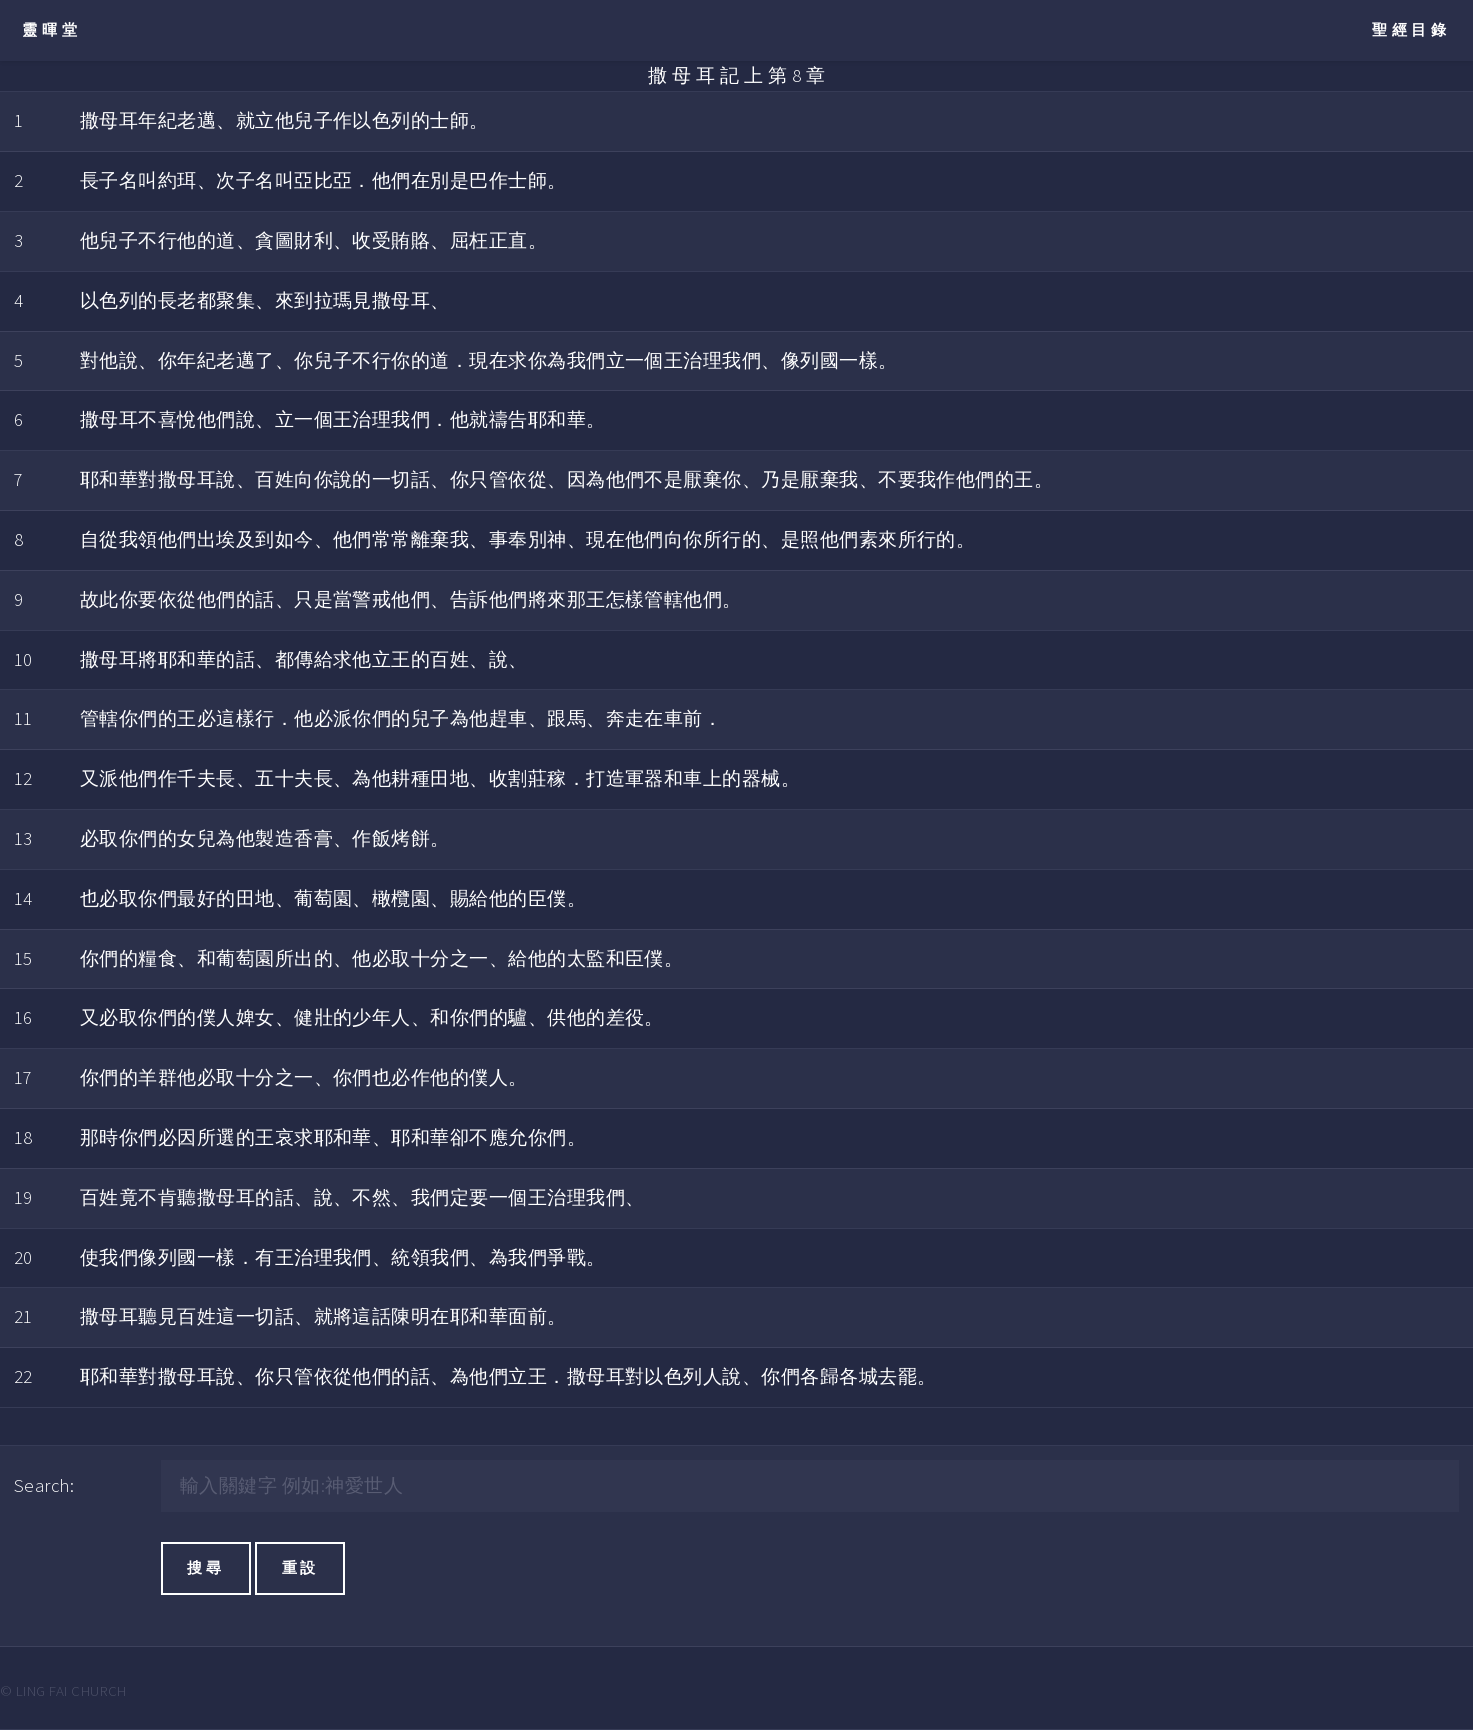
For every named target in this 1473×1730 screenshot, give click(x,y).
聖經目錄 (1411, 29)
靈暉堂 (51, 29)
